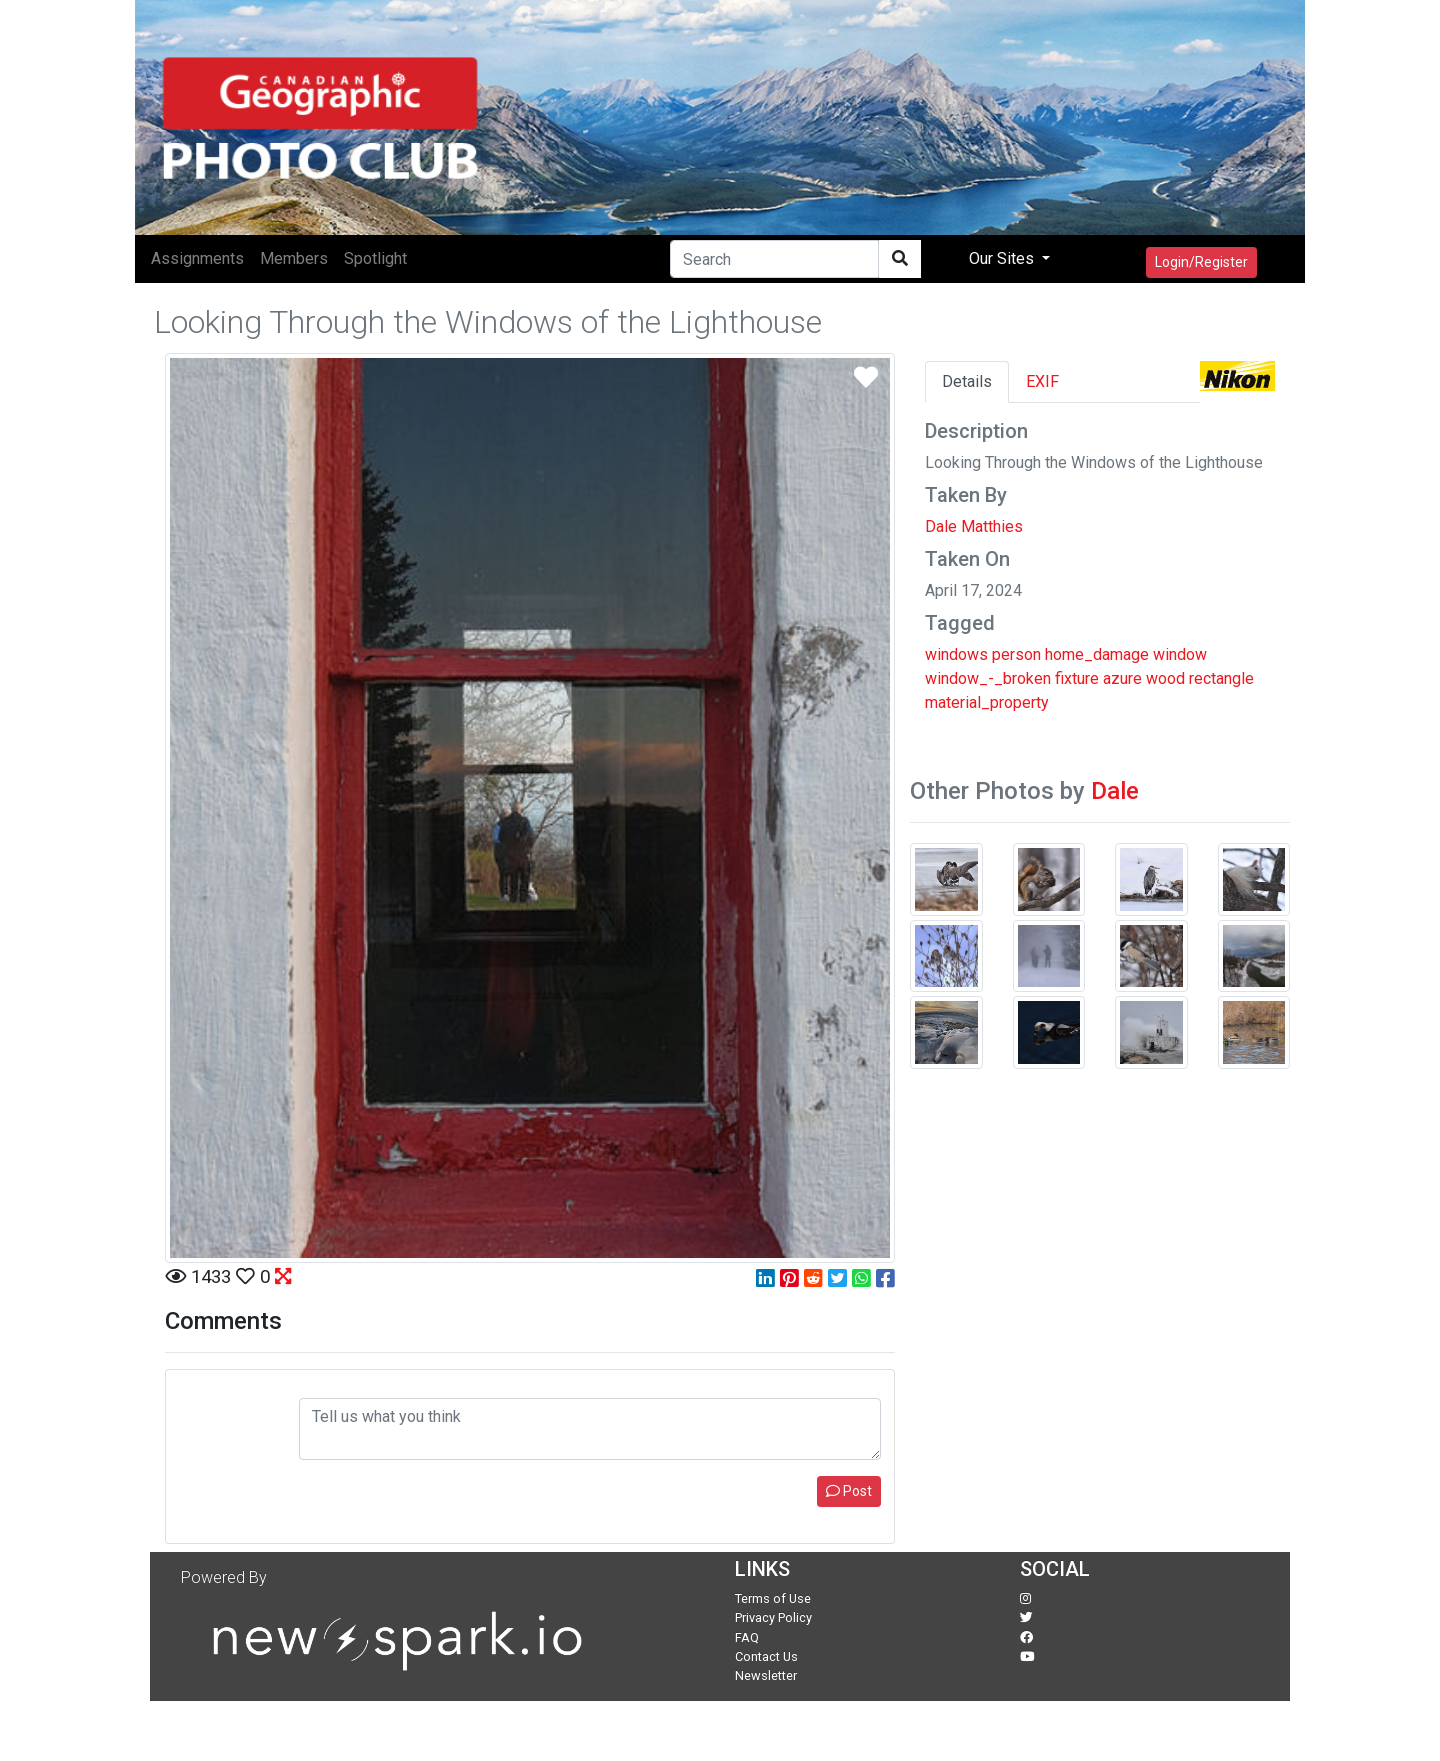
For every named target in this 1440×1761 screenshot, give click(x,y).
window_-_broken (988, 678)
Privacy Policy (773, 1617)
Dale (1115, 791)
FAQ (747, 1637)
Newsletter (766, 1675)
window (1180, 654)
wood (1165, 678)
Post (849, 1491)
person (1016, 654)
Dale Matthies (974, 526)
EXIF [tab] (1042, 381)
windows (956, 654)
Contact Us (766, 1656)
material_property (987, 702)
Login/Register (1201, 262)
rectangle (1221, 678)
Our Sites (1003, 258)
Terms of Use (773, 1598)
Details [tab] (967, 381)
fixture (1077, 678)
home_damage (1097, 654)
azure (1122, 678)
